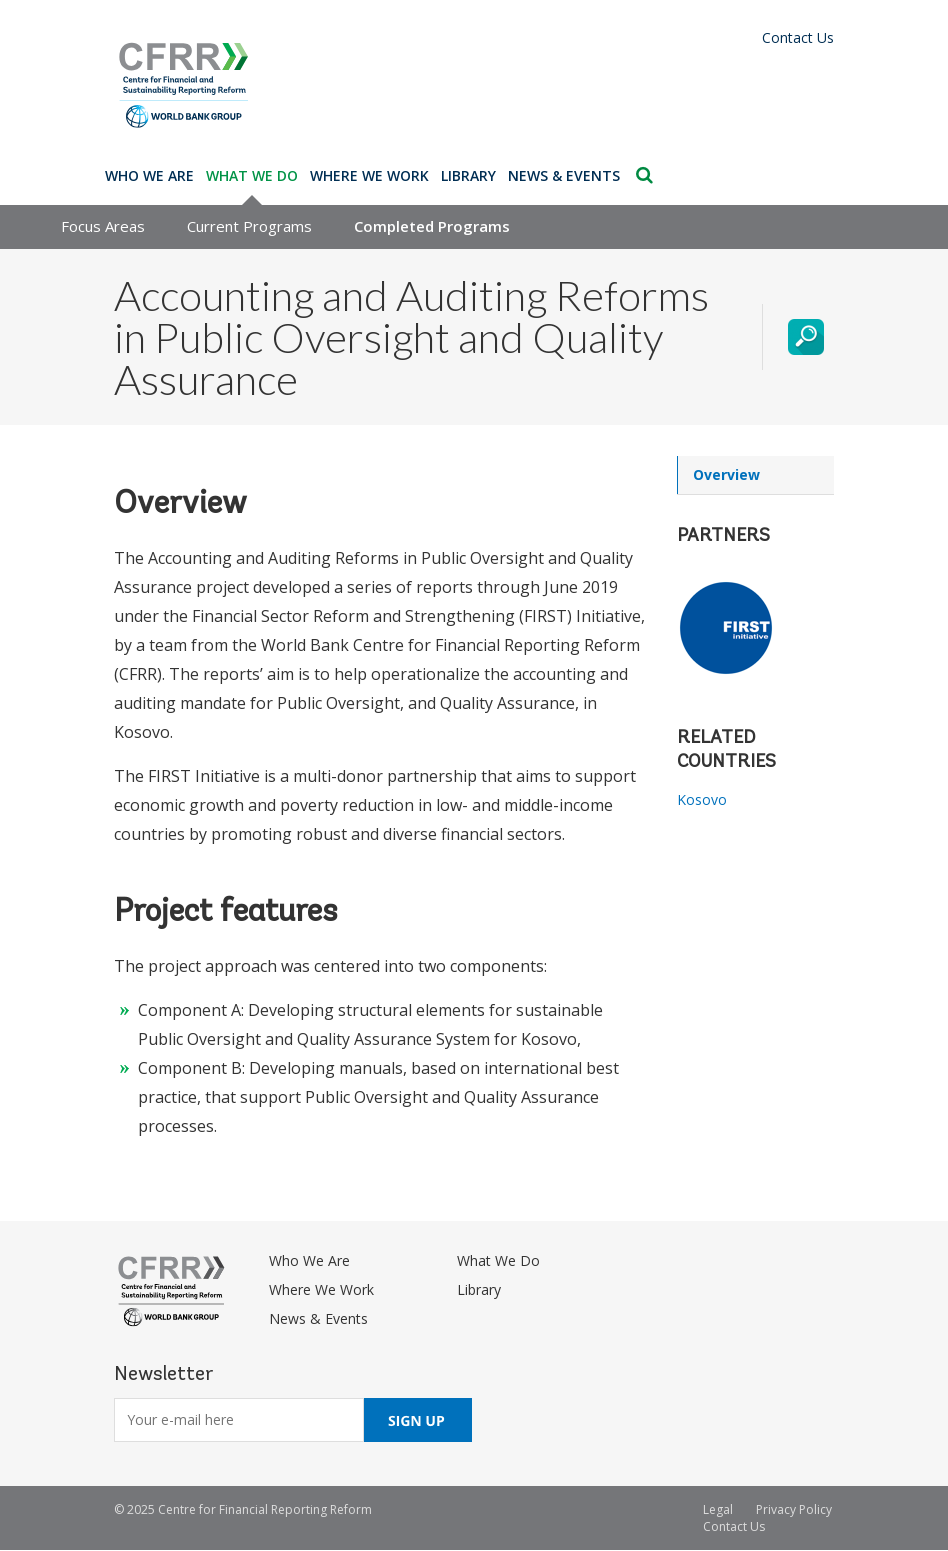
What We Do (252, 175)
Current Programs (249, 226)
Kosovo (702, 799)
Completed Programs (432, 226)
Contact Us (798, 37)
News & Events (564, 175)
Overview (726, 474)
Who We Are (149, 175)
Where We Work (369, 175)
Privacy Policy (794, 1509)
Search (644, 175)
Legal (718, 1509)
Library (468, 175)
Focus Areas (103, 226)
